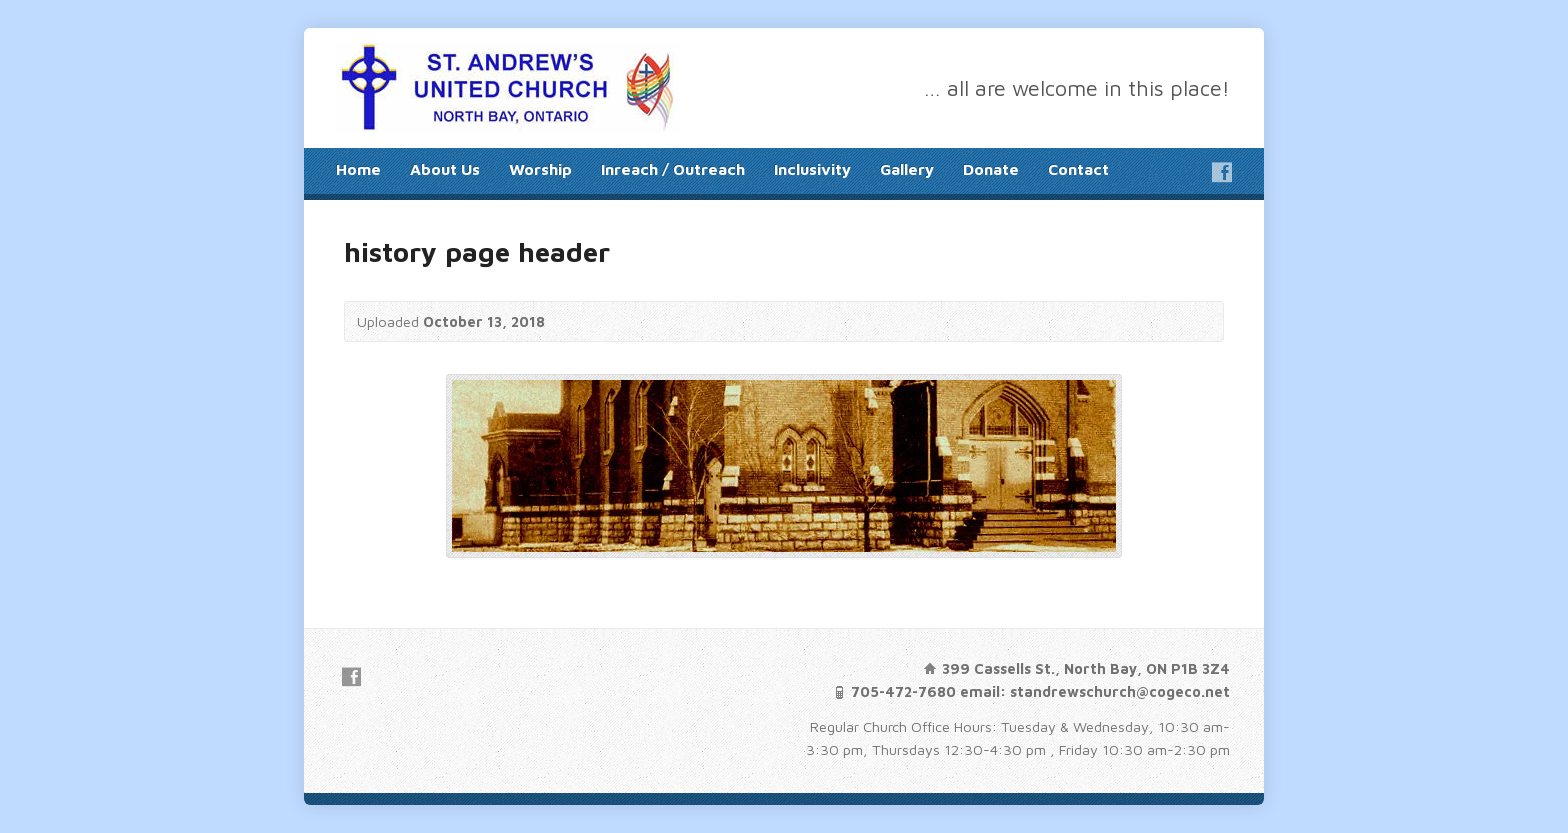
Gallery (907, 169)
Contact (1078, 169)
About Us (445, 169)
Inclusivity (812, 169)
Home (358, 169)
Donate (991, 169)
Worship (540, 169)
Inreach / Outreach (673, 169)
